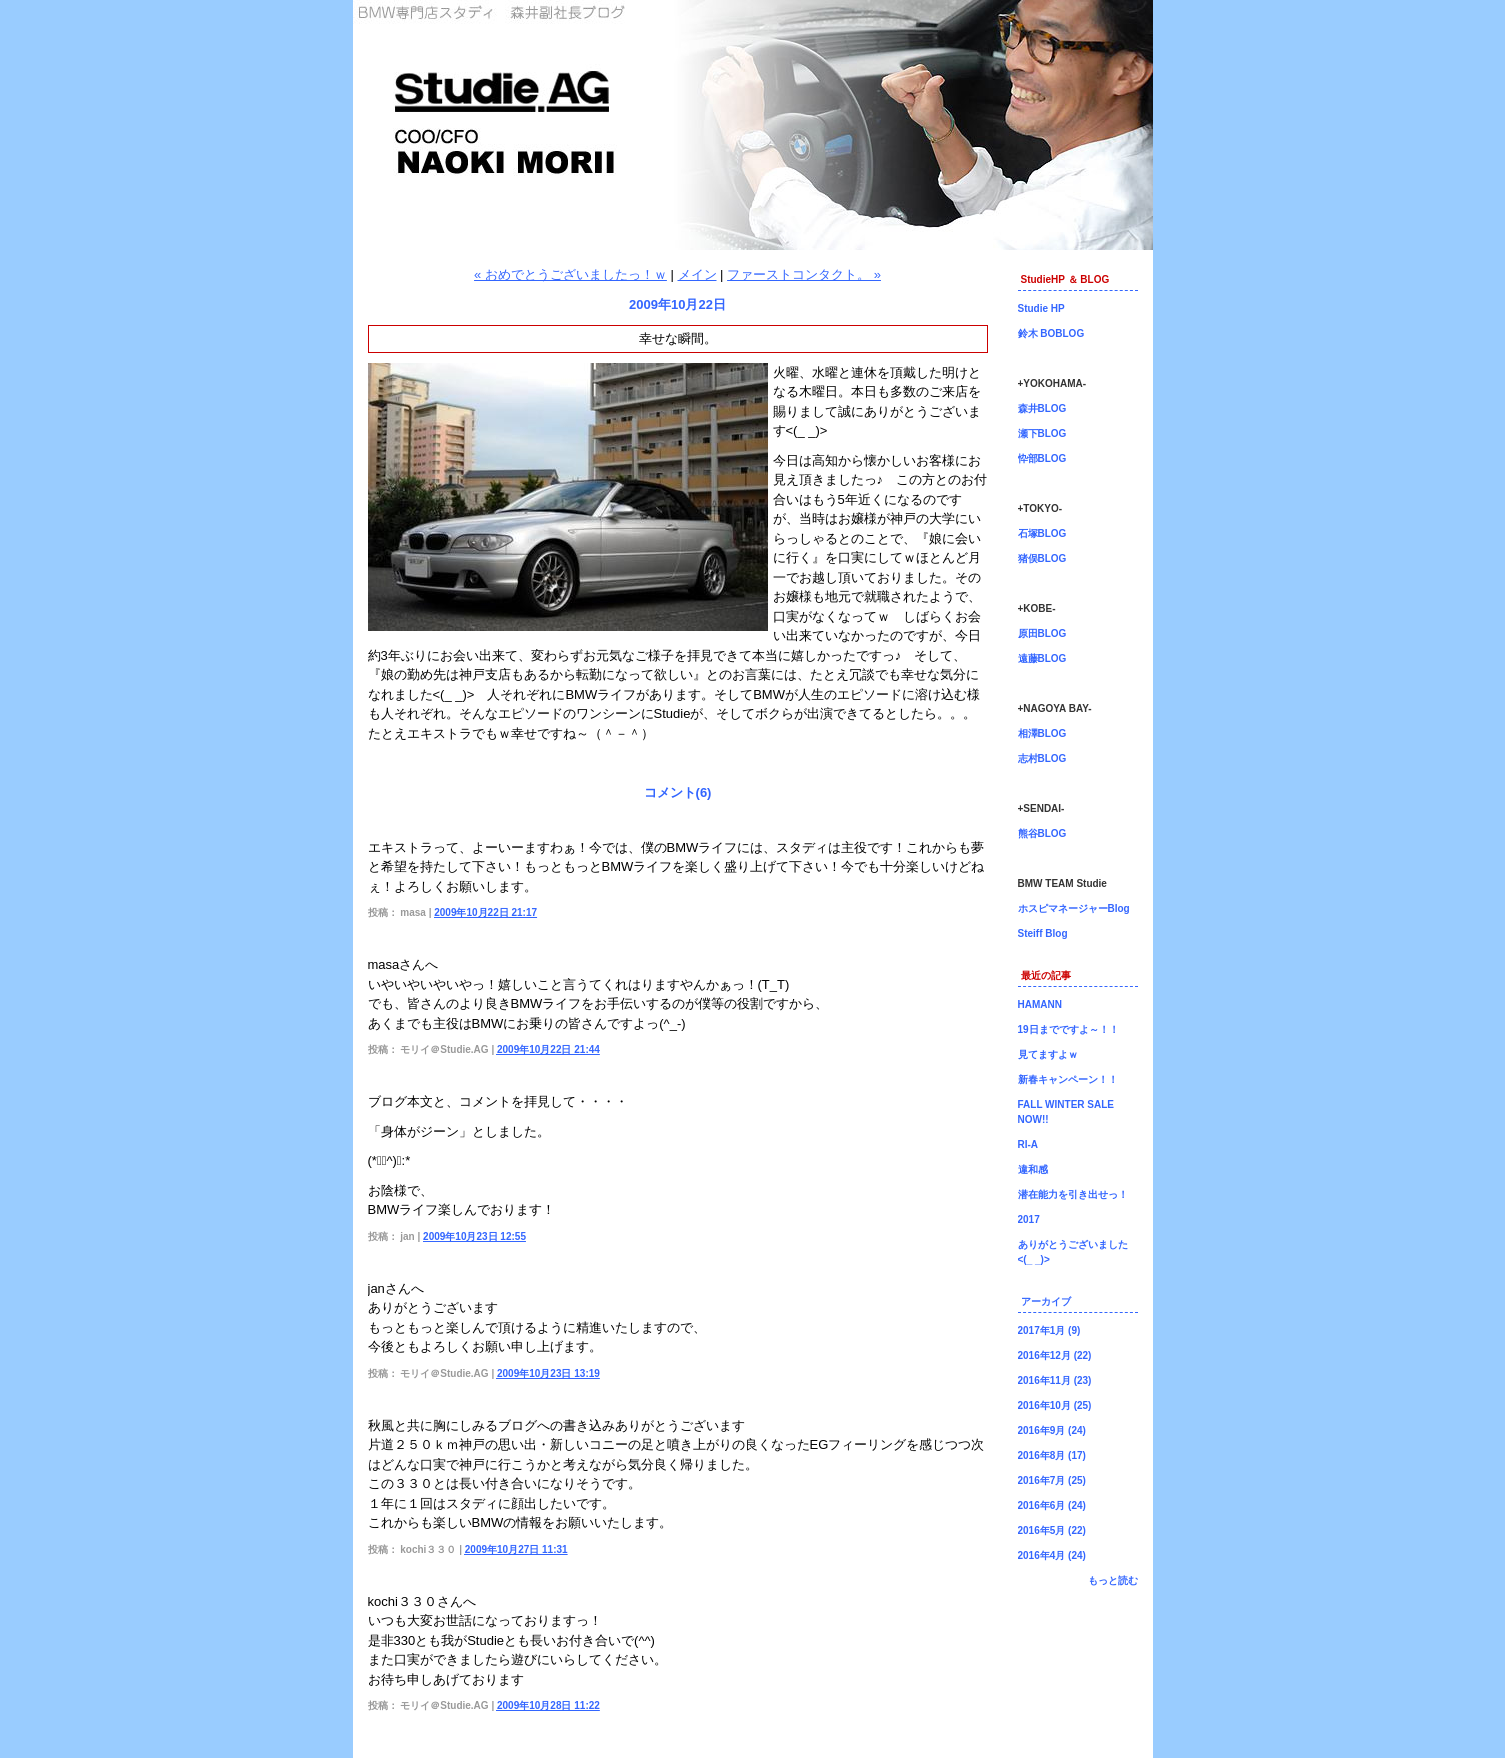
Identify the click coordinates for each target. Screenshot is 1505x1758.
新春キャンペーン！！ (1068, 1079)
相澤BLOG (1042, 733)
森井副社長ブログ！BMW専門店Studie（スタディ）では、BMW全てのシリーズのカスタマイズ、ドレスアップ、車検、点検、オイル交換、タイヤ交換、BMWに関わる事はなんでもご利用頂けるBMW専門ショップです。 (753, 125)
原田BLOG (1042, 633)
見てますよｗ (1048, 1054)
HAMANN (1040, 1004)
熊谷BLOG (1042, 833)
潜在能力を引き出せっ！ (1073, 1194)
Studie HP (1041, 308)
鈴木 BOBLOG (1051, 333)
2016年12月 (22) (1055, 1355)
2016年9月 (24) (1052, 1430)
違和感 (1033, 1169)
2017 (1029, 1219)
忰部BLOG (1042, 458)
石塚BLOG (1042, 533)
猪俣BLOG (1042, 558)
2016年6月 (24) (1052, 1505)
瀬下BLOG (1042, 433)
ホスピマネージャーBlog (1074, 908)
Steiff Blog (1043, 933)
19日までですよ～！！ (1068, 1029)
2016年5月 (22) (1052, 1530)
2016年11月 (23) (1055, 1380)
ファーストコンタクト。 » (804, 274)
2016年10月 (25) (1055, 1405)
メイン (697, 274)
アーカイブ (1046, 1301)
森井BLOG (1042, 408)
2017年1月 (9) (1049, 1330)
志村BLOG (1042, 758)
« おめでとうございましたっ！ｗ (570, 274)
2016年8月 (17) (1052, 1455)
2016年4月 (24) (1052, 1555)
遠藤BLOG (1042, 658)
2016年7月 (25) (1052, 1480)
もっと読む (1113, 1580)
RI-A (1028, 1144)
